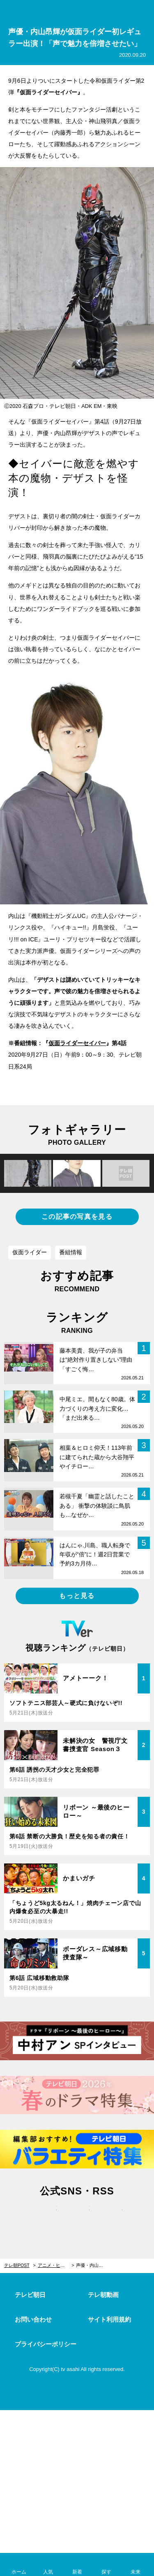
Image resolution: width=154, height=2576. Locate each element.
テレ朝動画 (103, 2294)
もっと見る (76, 1595)
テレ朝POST (77, 11)
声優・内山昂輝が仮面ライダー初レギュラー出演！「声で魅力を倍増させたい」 (94, 2265)
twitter (44, 2216)
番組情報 (70, 1252)
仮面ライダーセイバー (77, 1043)
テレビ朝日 (30, 2294)
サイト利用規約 (109, 2319)
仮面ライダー (29, 1252)
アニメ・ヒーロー (56, 2265)
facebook (77, 2216)
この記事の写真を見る (77, 1216)
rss (110, 2216)
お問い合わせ (33, 2319)
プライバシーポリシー (45, 2344)
